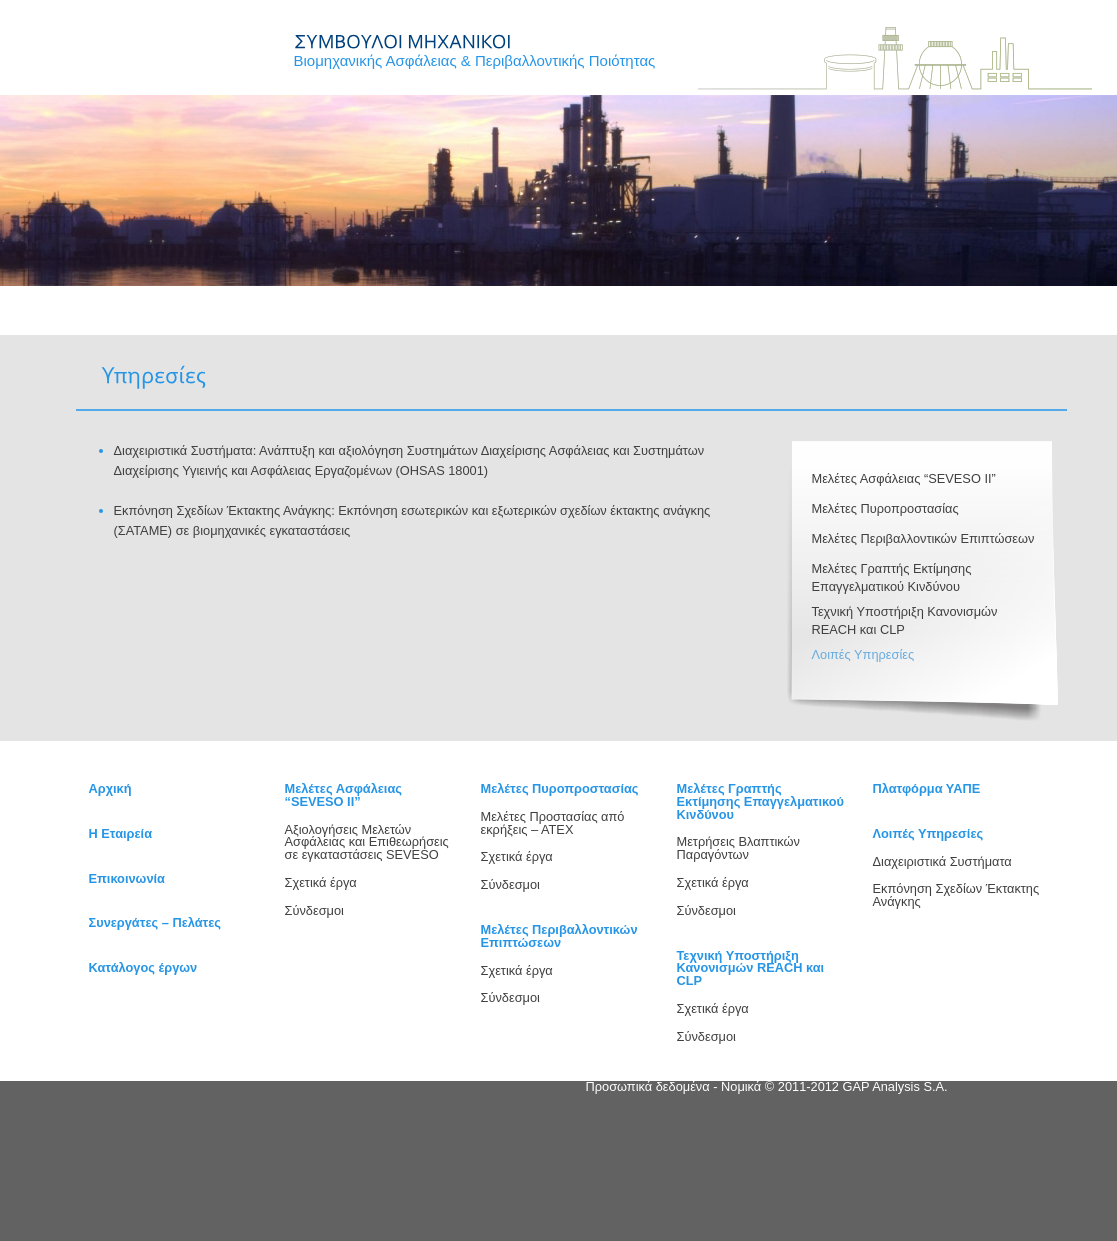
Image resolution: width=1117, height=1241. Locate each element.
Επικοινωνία (127, 878)
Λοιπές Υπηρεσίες (863, 654)
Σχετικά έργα (321, 882)
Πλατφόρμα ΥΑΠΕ (927, 788)
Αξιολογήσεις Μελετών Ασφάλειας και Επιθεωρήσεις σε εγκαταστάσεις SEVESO (367, 842)
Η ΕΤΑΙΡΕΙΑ (231, 322)
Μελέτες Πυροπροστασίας (885, 508)
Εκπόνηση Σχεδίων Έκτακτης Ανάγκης (956, 895)
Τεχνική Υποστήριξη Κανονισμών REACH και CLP (751, 968)
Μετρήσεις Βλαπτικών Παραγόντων (738, 848)
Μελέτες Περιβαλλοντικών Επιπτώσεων (923, 538)
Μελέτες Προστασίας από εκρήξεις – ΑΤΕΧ (553, 823)
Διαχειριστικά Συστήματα (942, 861)
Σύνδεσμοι (314, 910)
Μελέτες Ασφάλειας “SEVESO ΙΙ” (904, 478)
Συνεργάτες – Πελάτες (155, 922)
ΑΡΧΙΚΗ (120, 322)
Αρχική (110, 788)
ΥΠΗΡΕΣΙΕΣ (341, 322)
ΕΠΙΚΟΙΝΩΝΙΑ (562, 322)
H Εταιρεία (121, 833)
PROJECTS (452, 322)
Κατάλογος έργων (143, 967)
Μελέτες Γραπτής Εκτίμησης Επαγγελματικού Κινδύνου (761, 801)
